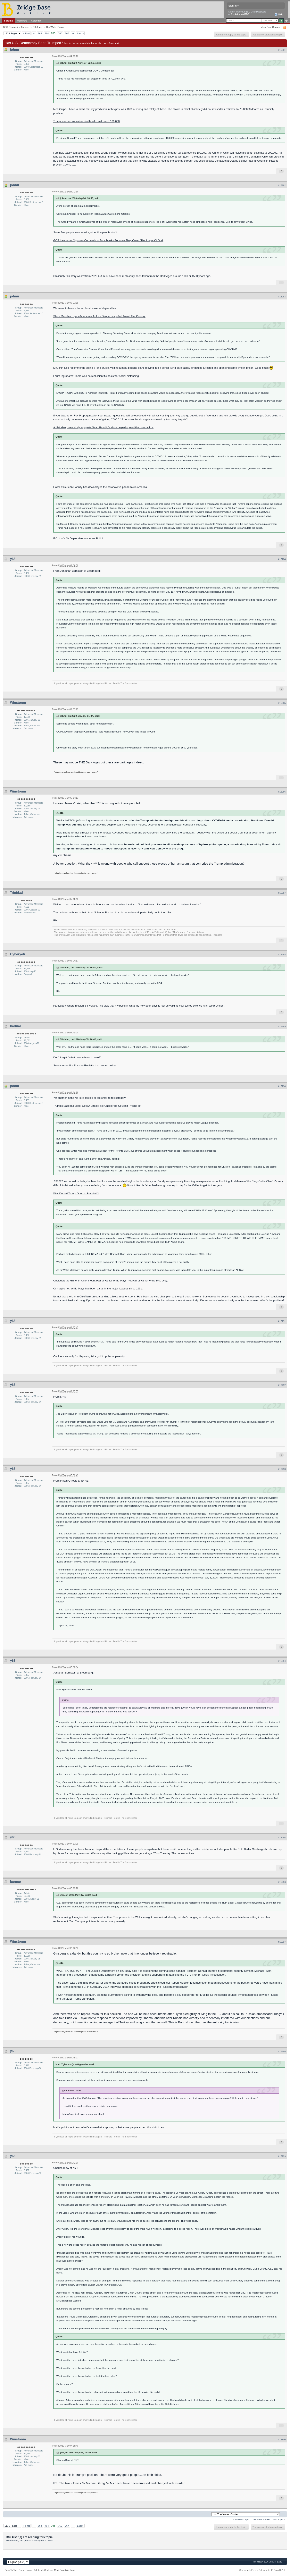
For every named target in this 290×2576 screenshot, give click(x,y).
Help (278, 14)
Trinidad (16, 892)
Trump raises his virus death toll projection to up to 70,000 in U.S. (91, 78)
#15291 (282, 1321)
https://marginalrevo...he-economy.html (83, 2114)
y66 (13, 559)
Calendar (36, 20)
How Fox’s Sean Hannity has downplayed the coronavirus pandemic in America (100, 487)
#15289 (282, 1026)
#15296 (282, 1882)
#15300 (282, 2439)
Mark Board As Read (64, 2570)
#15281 (282, 50)
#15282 (282, 185)
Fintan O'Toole (68, 1480)
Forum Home (25, 2570)
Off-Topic (37, 27)
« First (26, 33)
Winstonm (18, 702)
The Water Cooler (55, 27)
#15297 (282, 1942)
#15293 (282, 1469)
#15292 (282, 1385)
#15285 (282, 703)
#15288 (282, 954)
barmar (15, 1026)
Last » (80, 33)
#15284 (282, 559)
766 (60, 33)
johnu (14, 49)
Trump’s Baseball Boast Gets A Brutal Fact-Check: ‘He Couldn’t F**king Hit (97, 1105)
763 (40, 33)
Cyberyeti (17, 954)
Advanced (286, 21)
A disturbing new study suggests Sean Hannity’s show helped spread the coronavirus (103, 427)
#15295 (282, 1837)
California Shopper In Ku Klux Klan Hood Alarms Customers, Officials (93, 213)
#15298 (282, 2051)
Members (22, 20)
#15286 (282, 791)
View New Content (271, 27)
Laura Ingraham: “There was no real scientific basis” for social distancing (96, 376)
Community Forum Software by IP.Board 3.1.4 (262, 2570)
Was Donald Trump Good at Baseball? (76, 1193)
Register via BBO (240, 14)
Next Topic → (279, 2519)
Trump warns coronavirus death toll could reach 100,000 (86, 121)
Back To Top (11, 2570)
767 (67, 33)
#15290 (282, 1086)
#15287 (282, 893)
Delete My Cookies (42, 2570)
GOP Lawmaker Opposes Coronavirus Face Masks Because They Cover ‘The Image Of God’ (108, 240)
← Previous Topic (241, 2519)
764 (47, 33)
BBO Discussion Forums (16, 27)
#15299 (282, 2156)
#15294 (282, 1661)
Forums (8, 20)
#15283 (282, 296)
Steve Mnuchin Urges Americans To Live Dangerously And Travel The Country (99, 316)
